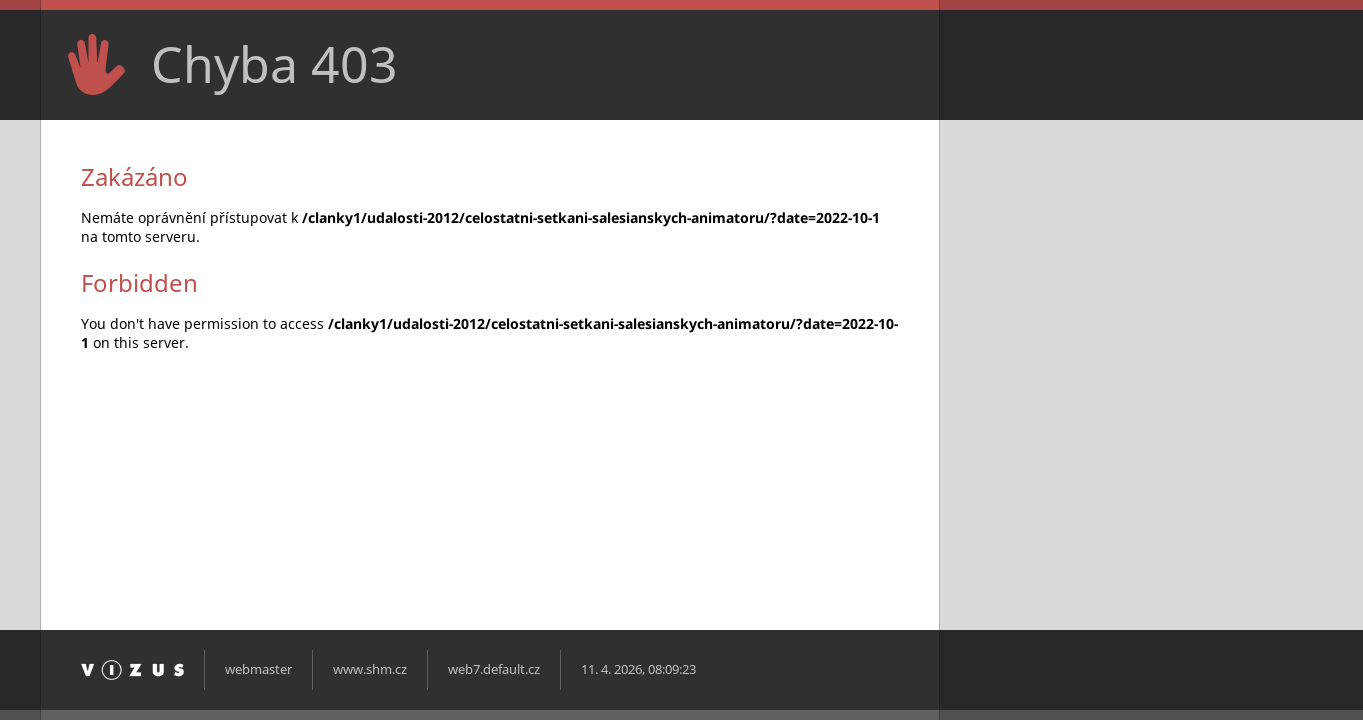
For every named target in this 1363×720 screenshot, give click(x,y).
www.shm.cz (370, 669)
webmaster (258, 669)
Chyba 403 (274, 64)
